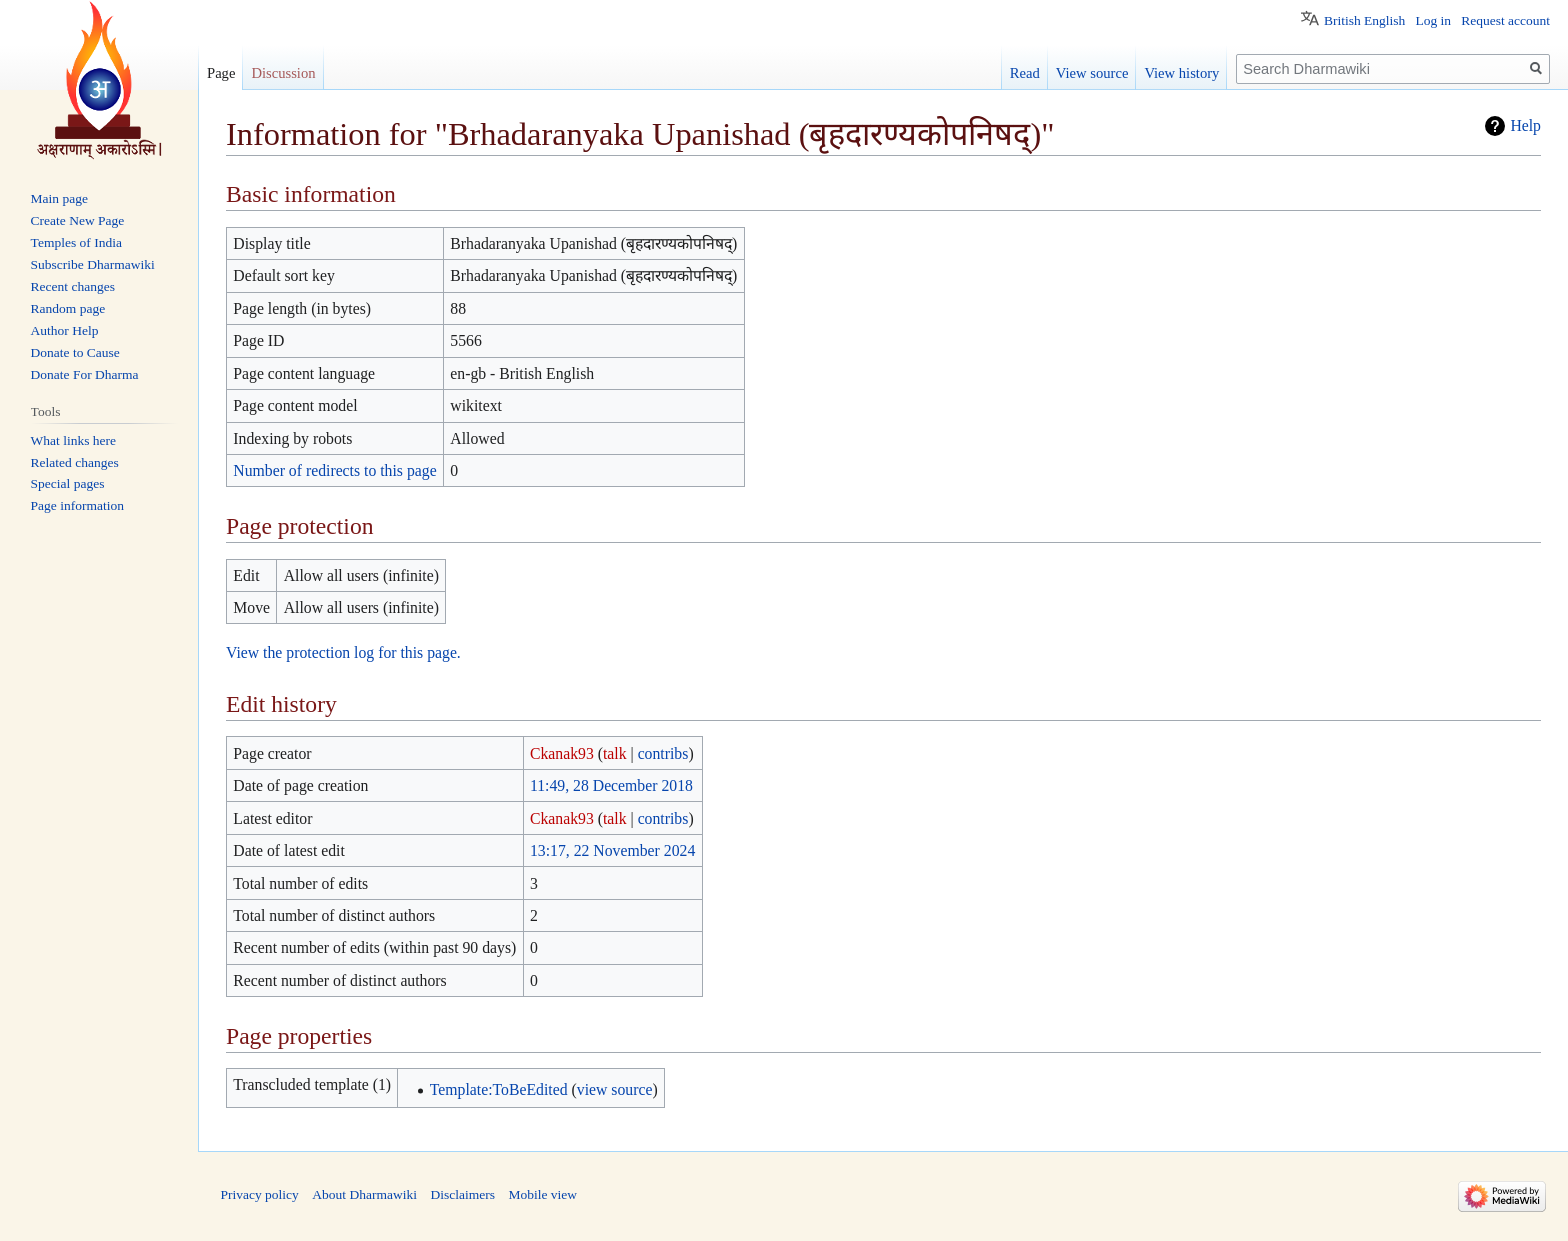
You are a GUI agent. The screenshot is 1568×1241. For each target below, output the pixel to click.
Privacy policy (260, 1194)
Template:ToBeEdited (499, 1089)
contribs (663, 753)
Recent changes (73, 286)
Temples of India (76, 242)
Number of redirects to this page (334, 470)
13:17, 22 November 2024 (612, 850)
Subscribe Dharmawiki (93, 264)
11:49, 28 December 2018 (611, 785)
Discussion (283, 73)
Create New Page (78, 220)
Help (1525, 125)
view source (615, 1089)
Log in (1433, 20)
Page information (77, 505)
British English (1364, 20)
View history (1181, 73)
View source (1092, 73)
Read (1025, 73)
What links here (73, 440)
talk (615, 753)
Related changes (75, 462)
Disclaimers (462, 1194)
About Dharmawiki (364, 1194)
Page (221, 73)
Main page (59, 198)
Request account (1505, 20)
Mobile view (542, 1194)
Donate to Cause (75, 352)
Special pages (68, 483)
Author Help (65, 330)
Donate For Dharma (85, 374)
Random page (68, 308)
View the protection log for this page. (343, 652)
